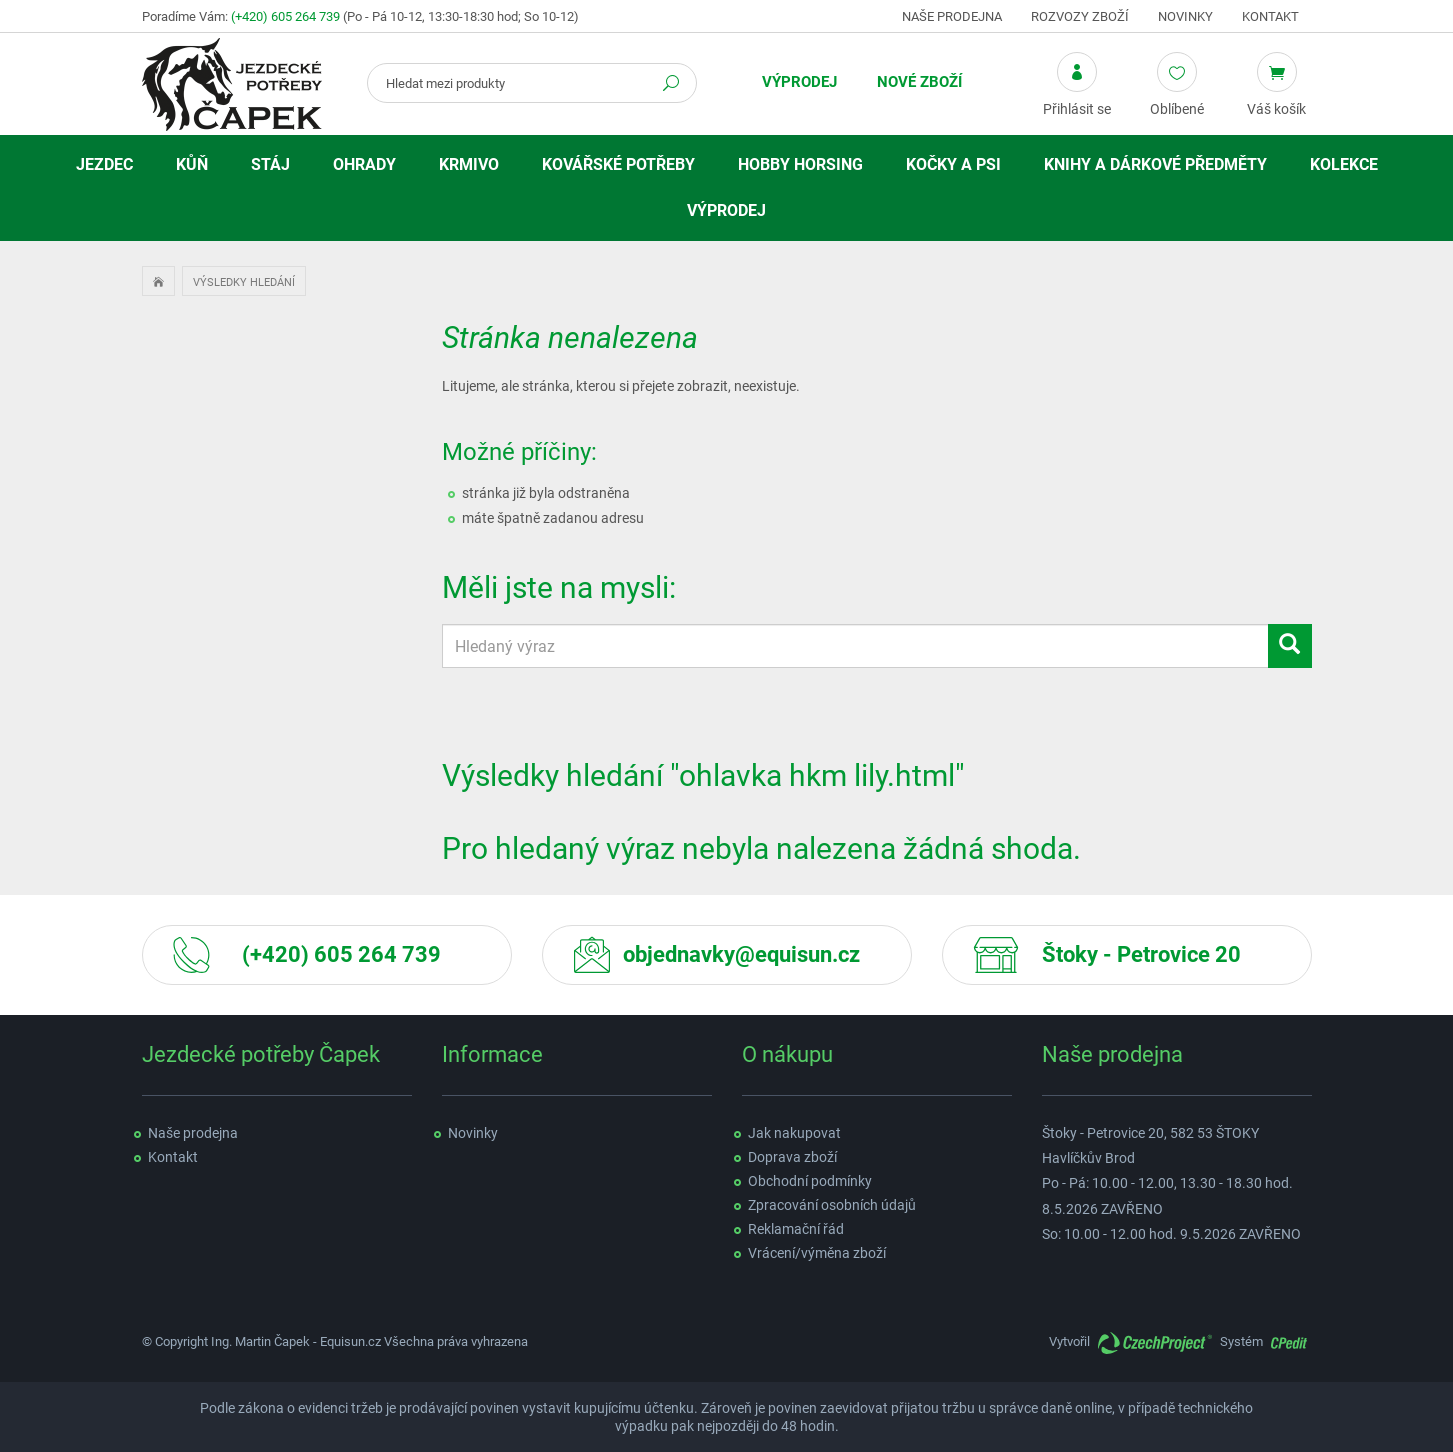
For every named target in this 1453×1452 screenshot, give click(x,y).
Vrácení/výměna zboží (817, 1253)
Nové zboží (919, 82)
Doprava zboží (792, 1157)
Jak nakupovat (794, 1133)
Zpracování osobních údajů (832, 1205)
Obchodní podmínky (810, 1181)
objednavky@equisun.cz (741, 954)
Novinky (1185, 16)
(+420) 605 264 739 (285, 16)
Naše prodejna (952, 16)
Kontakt (1270, 16)
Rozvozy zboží (1080, 16)
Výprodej (799, 82)
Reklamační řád (796, 1229)
